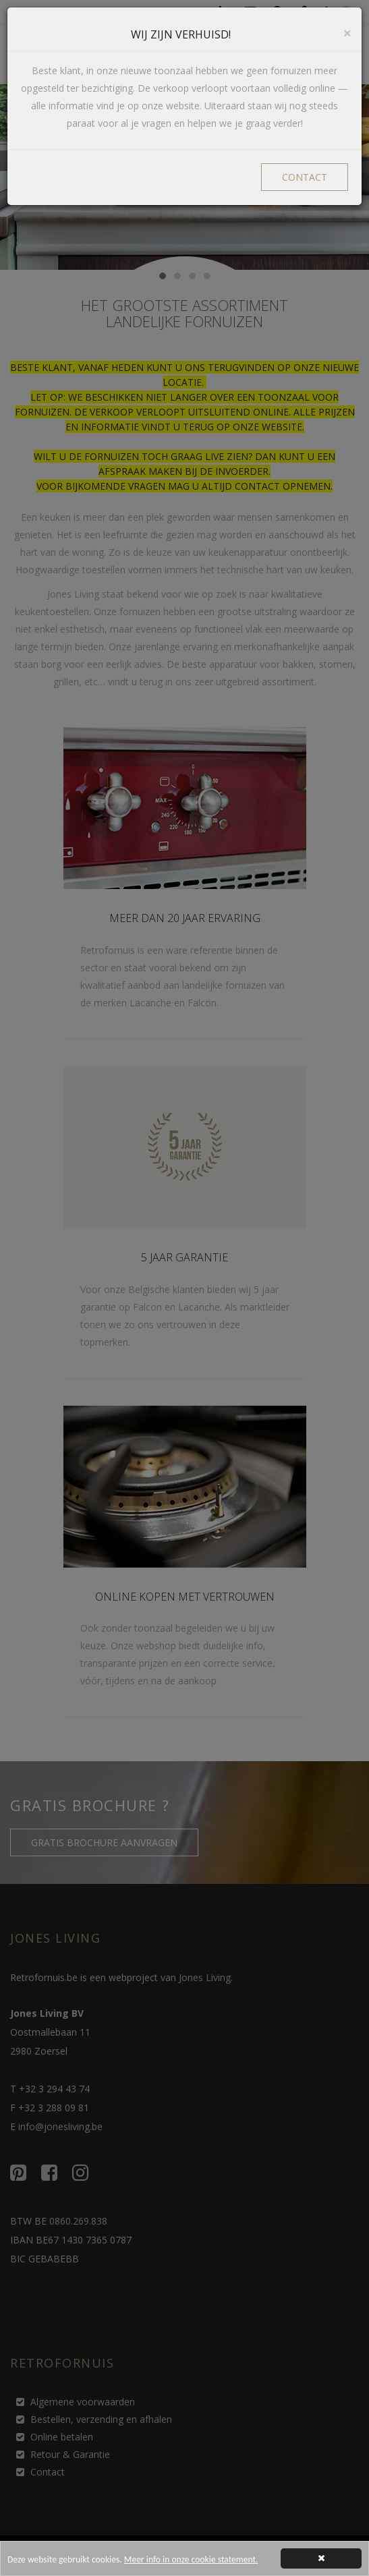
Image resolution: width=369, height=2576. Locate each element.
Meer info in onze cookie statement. (191, 2563)
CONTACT (304, 177)
